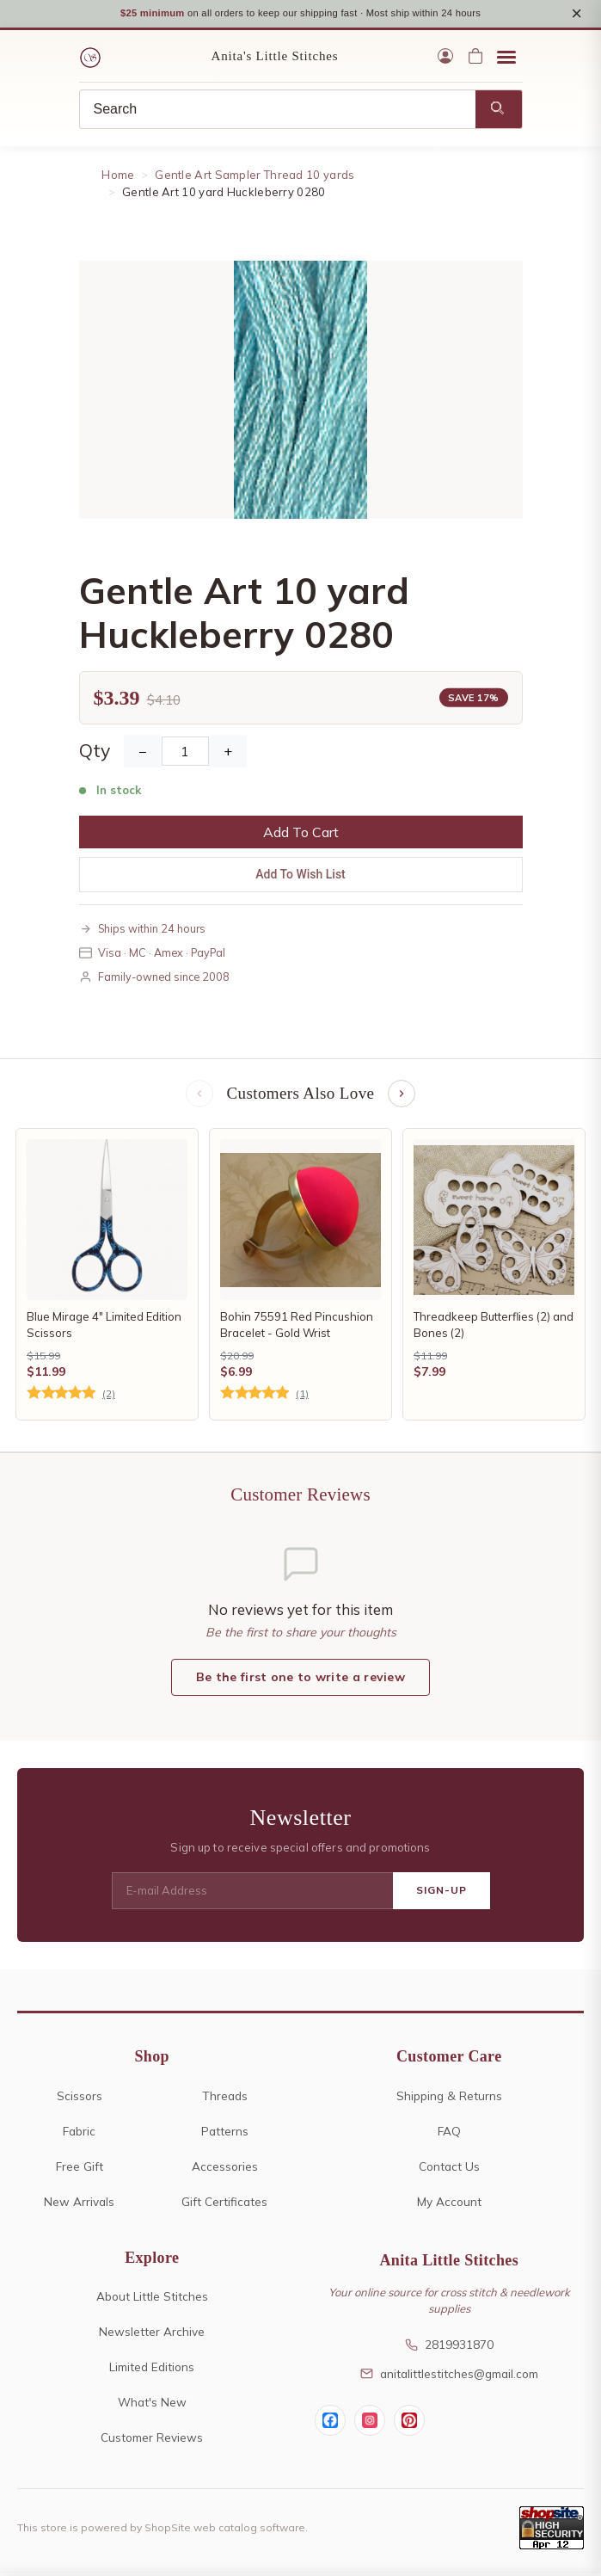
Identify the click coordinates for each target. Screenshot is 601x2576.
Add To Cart (301, 833)
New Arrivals (79, 2203)
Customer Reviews (152, 2439)
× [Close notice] (576, 14)
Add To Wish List (300, 876)
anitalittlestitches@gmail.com (449, 2375)
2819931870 (449, 2346)
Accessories (225, 2167)
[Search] (277, 112)
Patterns (224, 2132)
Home (117, 177)
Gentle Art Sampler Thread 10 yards (254, 177)
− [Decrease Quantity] (142, 752)
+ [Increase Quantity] (228, 752)
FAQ (449, 2132)
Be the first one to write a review (300, 1679)
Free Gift (79, 2167)
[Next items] (401, 1096)
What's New (152, 2404)
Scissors (79, 2097)
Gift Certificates (224, 2203)
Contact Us (449, 2167)
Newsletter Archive (152, 2333)
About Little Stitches (152, 2298)
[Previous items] (199, 1096)
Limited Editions (151, 2369)
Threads (225, 2097)
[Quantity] (185, 752)
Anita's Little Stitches (275, 58)
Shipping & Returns (449, 2097)
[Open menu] (506, 58)
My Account (449, 2203)
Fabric (79, 2132)
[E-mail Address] (252, 1893)
